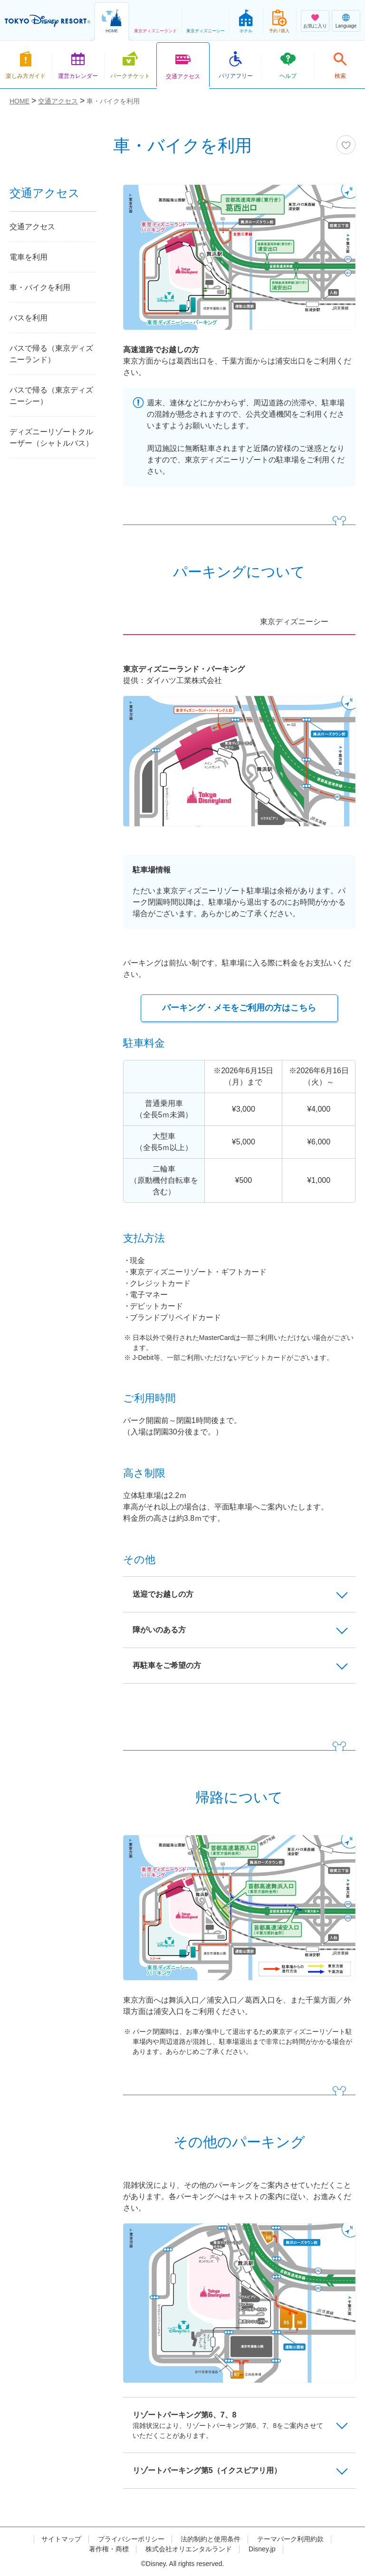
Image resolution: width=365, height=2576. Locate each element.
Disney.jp (262, 2549)
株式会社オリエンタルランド (188, 2549)
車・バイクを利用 (40, 287)
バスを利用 (29, 318)
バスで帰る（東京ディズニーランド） (51, 354)
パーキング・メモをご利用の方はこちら (239, 1007)
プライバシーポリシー (131, 2539)
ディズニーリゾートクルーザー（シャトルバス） (51, 437)
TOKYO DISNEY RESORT (47, 21)
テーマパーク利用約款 (290, 2539)
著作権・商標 (109, 2549)
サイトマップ (61, 2539)
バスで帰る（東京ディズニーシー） (51, 395)
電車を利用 (29, 257)
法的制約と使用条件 (210, 2539)
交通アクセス (32, 227)
